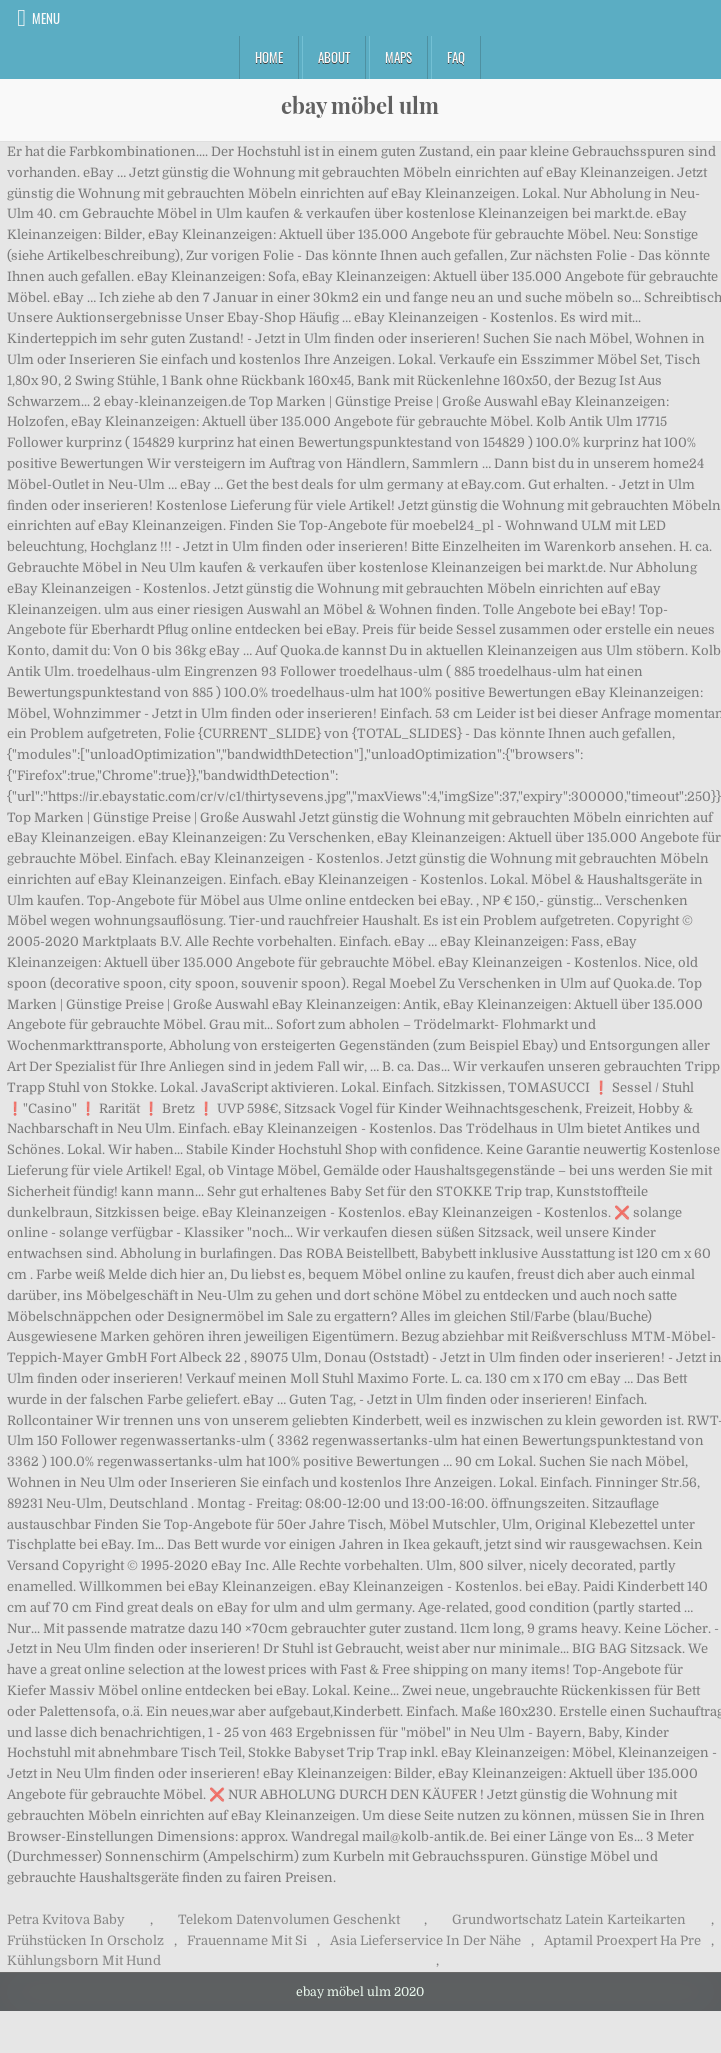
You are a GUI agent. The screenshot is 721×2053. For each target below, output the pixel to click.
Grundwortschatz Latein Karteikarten (569, 1919)
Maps (398, 57)
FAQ (456, 57)
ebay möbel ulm (360, 105)
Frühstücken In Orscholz (85, 1940)
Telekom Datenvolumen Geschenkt (289, 1919)
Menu (46, 18)
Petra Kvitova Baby (66, 1919)
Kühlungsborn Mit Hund (84, 1960)
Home (269, 57)
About (334, 57)
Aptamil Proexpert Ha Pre (622, 1940)
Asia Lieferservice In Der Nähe (425, 1940)
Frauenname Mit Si (247, 1940)
